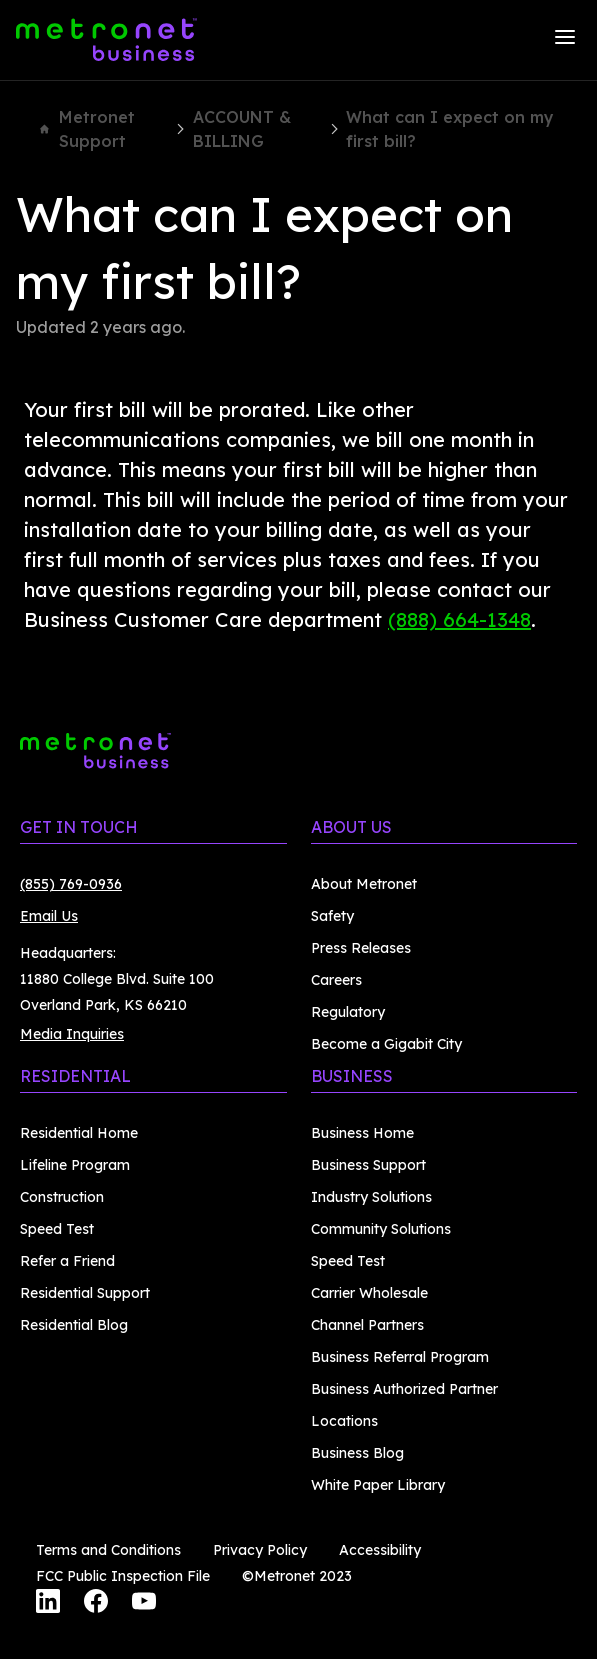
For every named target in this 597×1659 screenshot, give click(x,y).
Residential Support (85, 1293)
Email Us (49, 916)
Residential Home (79, 1133)
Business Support (368, 1165)
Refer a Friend (67, 1261)
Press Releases (361, 948)
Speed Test (57, 1229)
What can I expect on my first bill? (450, 129)
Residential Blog (74, 1325)
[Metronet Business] (106, 40)
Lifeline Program (75, 1165)
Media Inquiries (72, 1034)
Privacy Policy (260, 1550)
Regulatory (348, 1012)
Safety (332, 916)
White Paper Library (378, 1485)
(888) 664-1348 (459, 619)
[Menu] (565, 40)
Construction (62, 1197)
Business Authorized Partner (404, 1389)
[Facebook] (96, 1604)
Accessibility (380, 1550)
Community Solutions (381, 1229)
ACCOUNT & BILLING (242, 129)
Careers (336, 980)
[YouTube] (144, 1604)
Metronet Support (87, 129)
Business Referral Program (400, 1357)
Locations (344, 1421)
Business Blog (357, 1453)
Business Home (362, 1133)
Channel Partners (367, 1325)
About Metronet (364, 884)
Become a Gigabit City (386, 1044)
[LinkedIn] (48, 1604)
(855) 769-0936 (71, 884)
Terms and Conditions (108, 1550)
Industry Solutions (371, 1197)
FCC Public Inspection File (123, 1576)
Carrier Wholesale (369, 1293)
